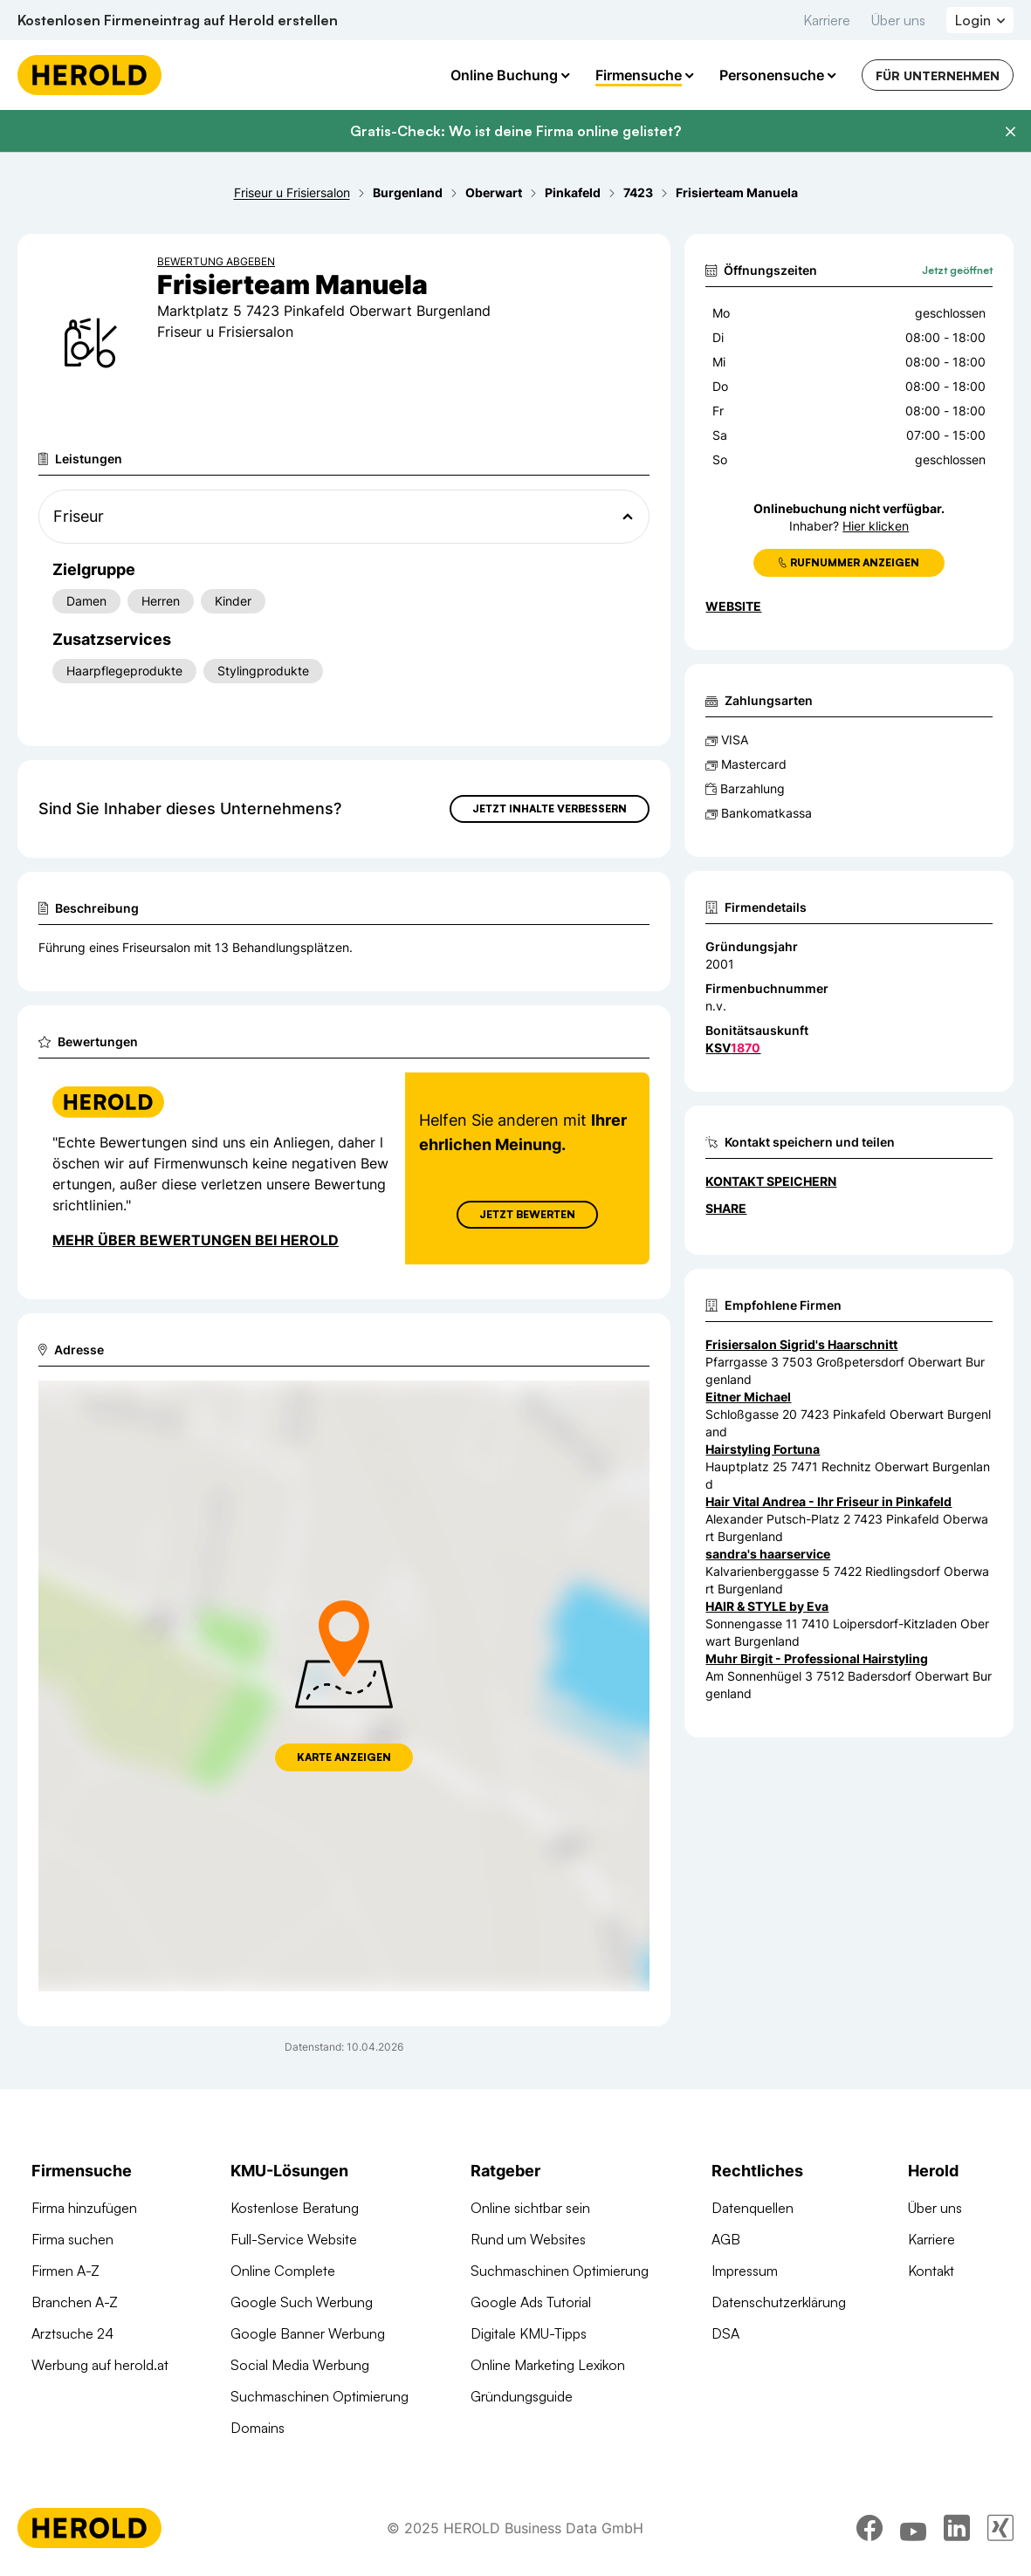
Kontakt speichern (770, 1181)
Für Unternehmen (938, 75)
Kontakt (931, 2270)
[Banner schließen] (1010, 131)
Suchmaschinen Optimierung (319, 2396)
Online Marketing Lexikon (548, 2365)
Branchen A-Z (74, 2302)
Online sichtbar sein (530, 2207)
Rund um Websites (528, 2239)
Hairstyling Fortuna (762, 1449)
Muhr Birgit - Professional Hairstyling (816, 1658)
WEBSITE (733, 606)
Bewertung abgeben (216, 261)
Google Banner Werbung (307, 2333)
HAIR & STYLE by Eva (766, 1606)
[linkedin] (957, 2528)
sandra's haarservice (767, 1553)
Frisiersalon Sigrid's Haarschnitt (801, 1344)
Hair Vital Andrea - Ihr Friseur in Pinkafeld (828, 1501)
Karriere (826, 20)
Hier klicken (875, 525)
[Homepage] (89, 75)
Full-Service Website (293, 2239)
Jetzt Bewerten (527, 1214)
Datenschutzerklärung (778, 2302)
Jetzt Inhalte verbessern (549, 808)
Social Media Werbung (299, 2365)
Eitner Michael (748, 1396)
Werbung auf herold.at (99, 2365)
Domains (257, 2427)
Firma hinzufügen (84, 2207)
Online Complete (282, 2270)
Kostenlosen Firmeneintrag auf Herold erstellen (177, 20)
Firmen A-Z (65, 2270)
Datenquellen (752, 2207)
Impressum (744, 2270)
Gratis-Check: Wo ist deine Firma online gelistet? (515, 131)
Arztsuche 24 (72, 2333)
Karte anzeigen (344, 1757)
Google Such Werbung (301, 2302)
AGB (725, 2239)
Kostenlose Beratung (294, 2207)
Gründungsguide (522, 2396)
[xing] (1000, 2528)
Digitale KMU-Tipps (529, 2333)
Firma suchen (72, 2239)
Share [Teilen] (725, 1208)
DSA (725, 2333)
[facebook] (869, 2528)
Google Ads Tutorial (531, 2302)
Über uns (898, 20)
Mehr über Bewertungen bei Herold (195, 1240)
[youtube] (913, 2528)
